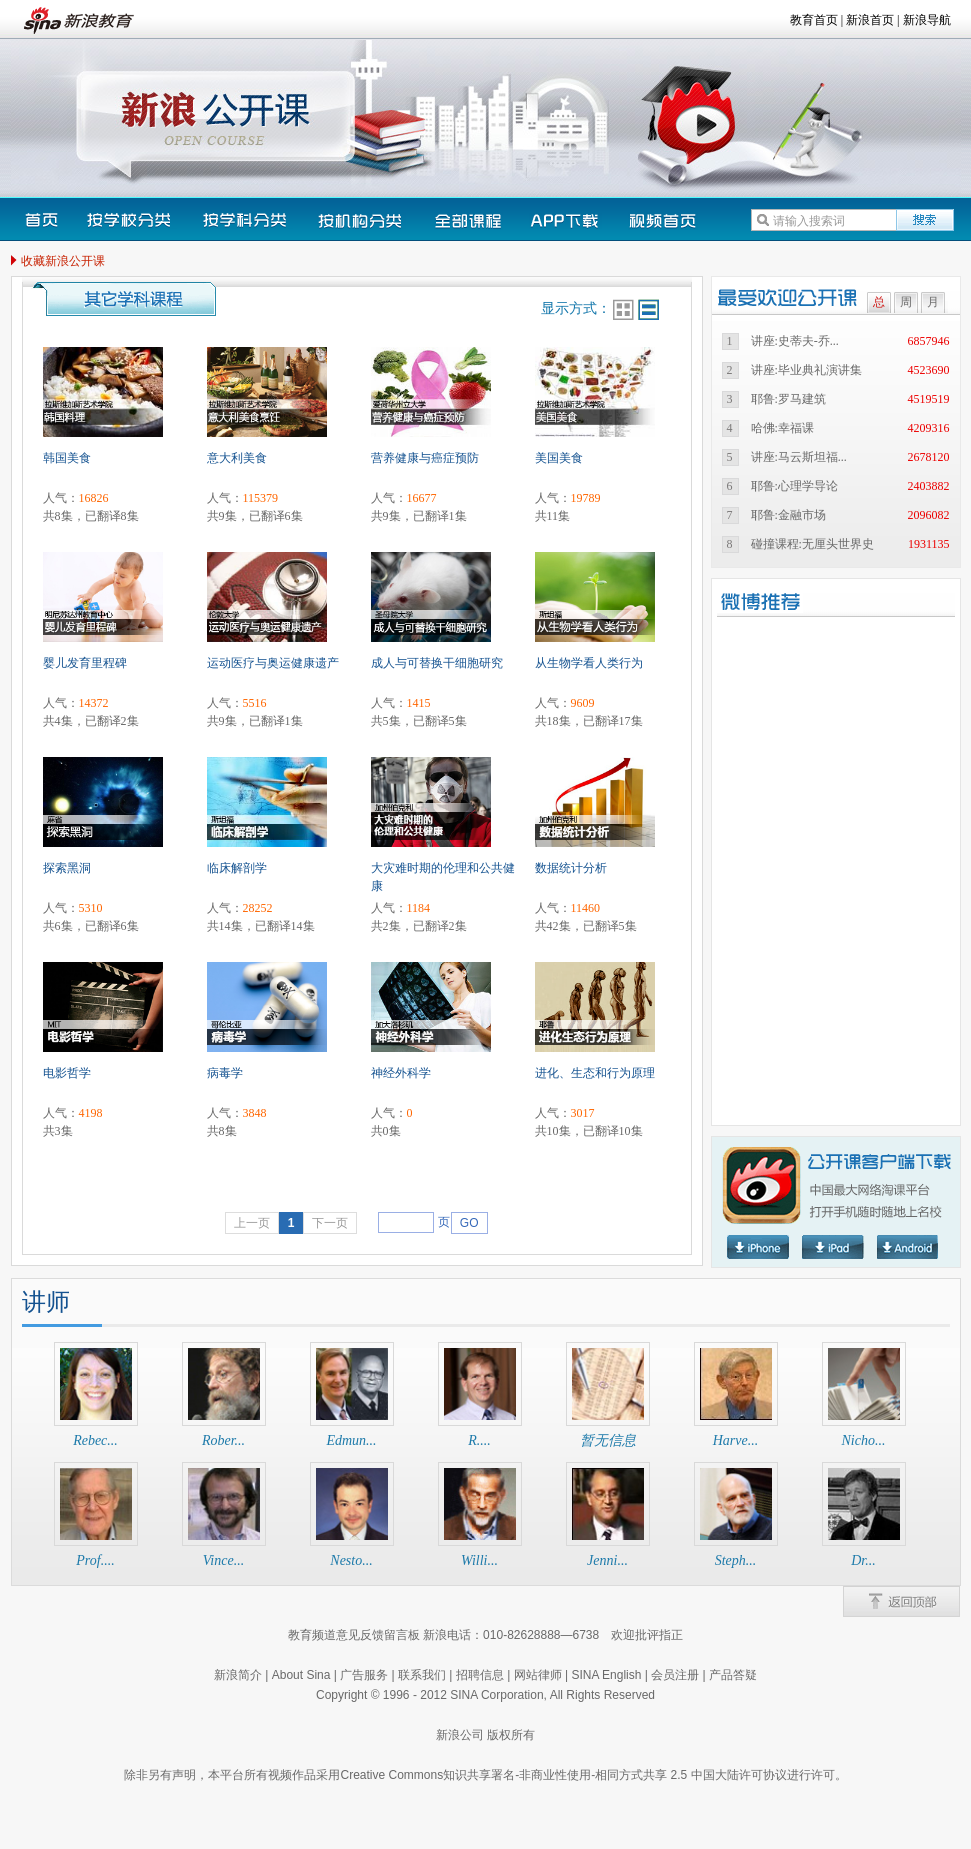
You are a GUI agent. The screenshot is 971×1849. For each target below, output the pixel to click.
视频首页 (662, 220)
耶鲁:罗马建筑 (788, 399)
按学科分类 (246, 220)
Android (908, 1247)
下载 (565, 220)
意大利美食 (237, 458)
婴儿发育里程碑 (85, 663)
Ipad (833, 1247)
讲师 (46, 1302)
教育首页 (814, 20)
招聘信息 (480, 1675)
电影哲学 (67, 1073)
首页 (41, 220)
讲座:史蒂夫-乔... (795, 341)
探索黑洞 (67, 868)
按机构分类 (362, 220)
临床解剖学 (237, 868)
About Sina (301, 1675)
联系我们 (422, 1675)
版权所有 (511, 1735)
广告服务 (364, 1675)
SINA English (606, 1675)
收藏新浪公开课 (63, 261)
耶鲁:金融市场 (788, 515)
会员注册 (675, 1675)
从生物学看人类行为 (589, 663)
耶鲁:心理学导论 (794, 486)
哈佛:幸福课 (782, 428)
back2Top (902, 1601)
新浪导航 (927, 20)
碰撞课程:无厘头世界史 (812, 544)
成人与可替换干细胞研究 (437, 663)
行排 (648, 309)
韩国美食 (67, 458)
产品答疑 (733, 1675)
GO (469, 1223)
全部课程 (468, 220)
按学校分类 (130, 220)
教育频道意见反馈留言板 (354, 1635)
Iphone (758, 1247)
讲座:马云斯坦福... (799, 457)
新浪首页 (870, 20)
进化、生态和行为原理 (595, 1073)
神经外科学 (401, 1073)
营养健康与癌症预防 (425, 458)
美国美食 (559, 458)
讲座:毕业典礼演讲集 (806, 370)
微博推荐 (789, 601)
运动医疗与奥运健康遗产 (273, 663)
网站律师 (538, 1675)
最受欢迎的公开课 (792, 297)
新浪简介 (238, 1675)
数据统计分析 (571, 868)
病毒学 (225, 1073)
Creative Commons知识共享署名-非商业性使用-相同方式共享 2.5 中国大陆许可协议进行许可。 (593, 1775)
